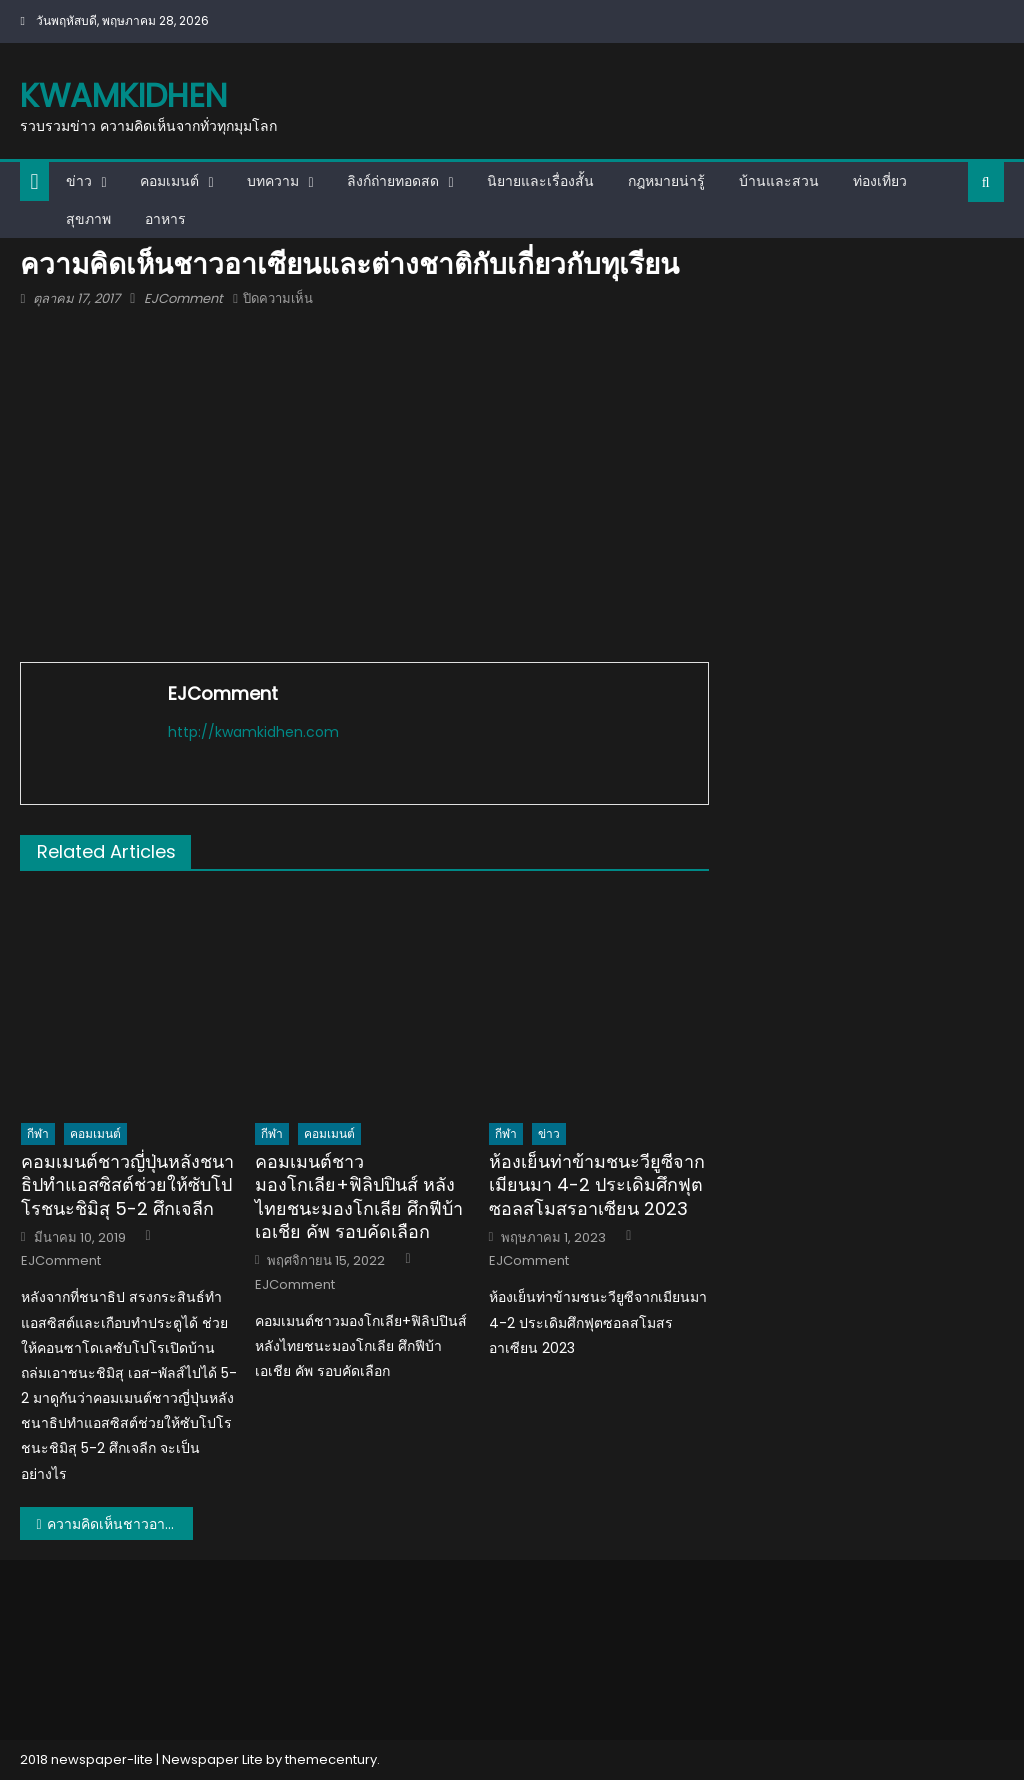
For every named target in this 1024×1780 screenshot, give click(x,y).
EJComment (183, 298)
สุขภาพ (88, 219)
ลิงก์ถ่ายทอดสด (393, 181)
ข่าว (79, 181)
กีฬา (38, 1133)
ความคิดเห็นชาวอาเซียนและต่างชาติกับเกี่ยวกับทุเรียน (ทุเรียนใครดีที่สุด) (120, 1524)
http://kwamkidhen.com (253, 732)
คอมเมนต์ (169, 181)
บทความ (273, 181)
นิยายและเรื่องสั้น (540, 181)
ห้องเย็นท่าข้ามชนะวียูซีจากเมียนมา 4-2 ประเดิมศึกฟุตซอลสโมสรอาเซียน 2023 (597, 1185)
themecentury (331, 1759)
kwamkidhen (123, 95)
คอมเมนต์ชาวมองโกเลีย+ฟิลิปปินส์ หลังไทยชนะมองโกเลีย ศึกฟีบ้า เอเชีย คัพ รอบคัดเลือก (359, 1197)
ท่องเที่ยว (880, 181)
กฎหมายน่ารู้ (666, 181)
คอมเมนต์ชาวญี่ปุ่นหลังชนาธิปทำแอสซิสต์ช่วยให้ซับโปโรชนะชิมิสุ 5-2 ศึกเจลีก (127, 1185)
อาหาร (165, 219)
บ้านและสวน (779, 181)
